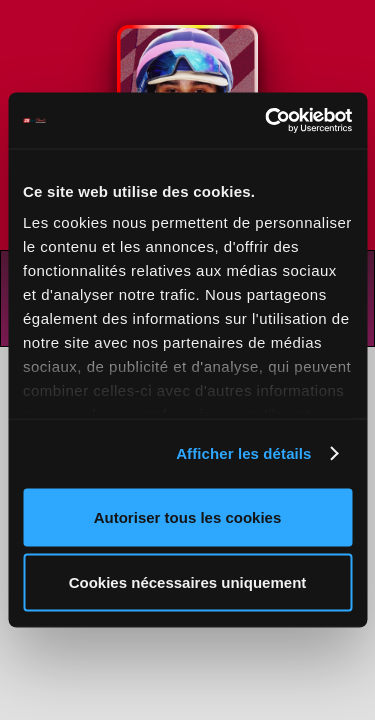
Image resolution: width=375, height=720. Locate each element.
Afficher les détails (243, 453)
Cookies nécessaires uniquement (188, 582)
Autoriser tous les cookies (188, 516)
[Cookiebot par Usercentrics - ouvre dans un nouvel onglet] (267, 121)
